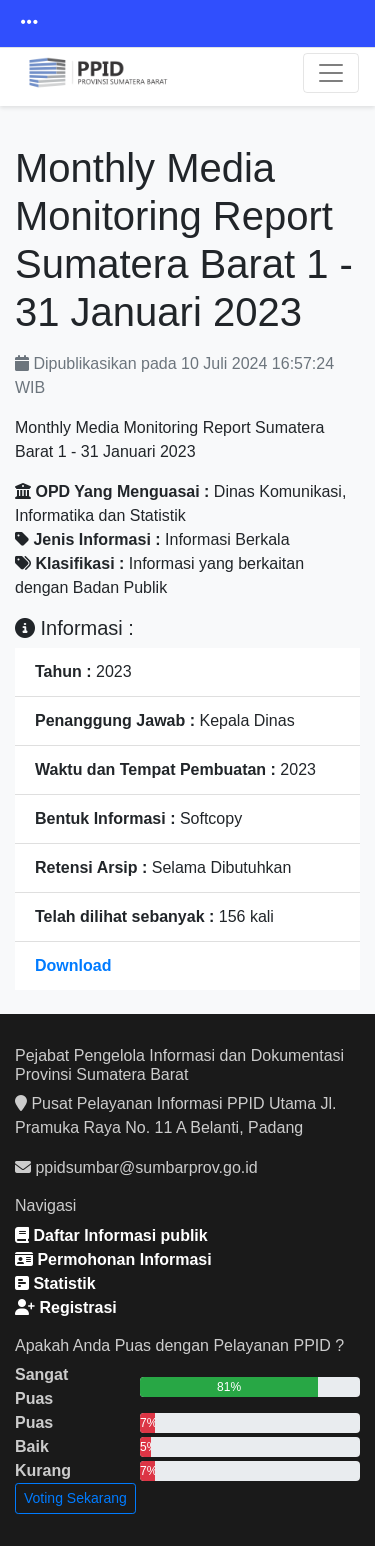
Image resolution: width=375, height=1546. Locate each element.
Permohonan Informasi (113, 1259)
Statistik (55, 1283)
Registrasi (66, 1307)
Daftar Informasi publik (111, 1235)
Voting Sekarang (75, 1498)
